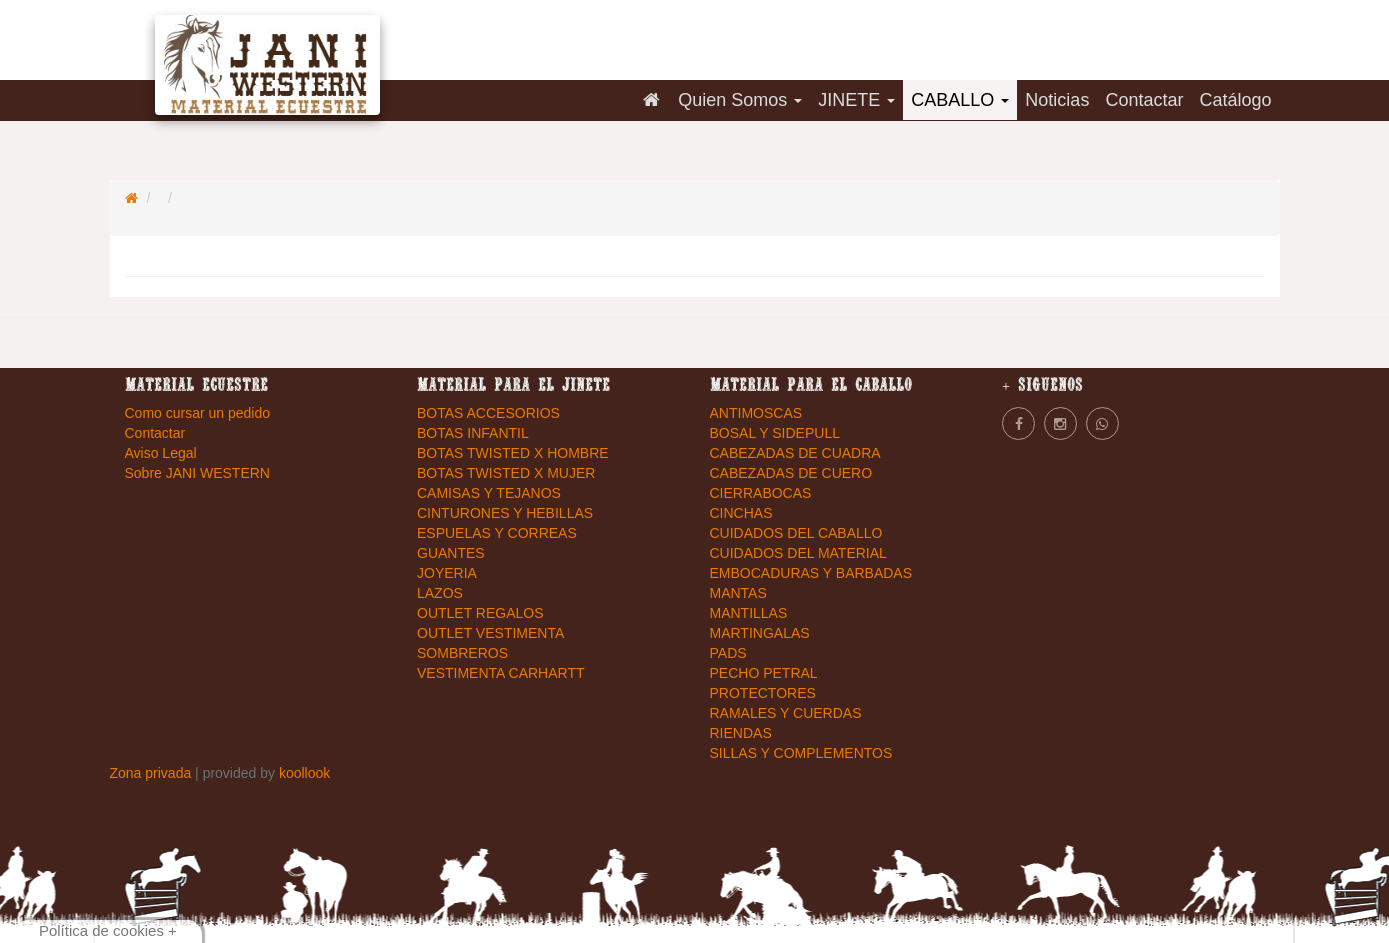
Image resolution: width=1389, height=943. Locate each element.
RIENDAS (741, 733)
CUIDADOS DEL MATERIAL (798, 553)
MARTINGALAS (760, 633)
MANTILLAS (749, 613)
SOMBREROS (462, 653)
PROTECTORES (763, 693)
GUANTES (451, 553)
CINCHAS (741, 513)
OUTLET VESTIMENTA (490, 633)
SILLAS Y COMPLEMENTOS (801, 753)
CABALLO (960, 100)
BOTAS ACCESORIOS (488, 413)
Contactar (1144, 100)
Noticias (1057, 100)
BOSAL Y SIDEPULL (775, 433)
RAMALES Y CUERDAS (786, 713)
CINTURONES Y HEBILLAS (505, 513)
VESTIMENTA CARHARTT (501, 673)
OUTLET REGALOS (480, 613)
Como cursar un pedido (198, 413)
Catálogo (1235, 100)
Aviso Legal (161, 453)
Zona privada (153, 773)
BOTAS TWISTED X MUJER (506, 473)
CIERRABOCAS (761, 493)
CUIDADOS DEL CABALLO (796, 533)
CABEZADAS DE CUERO (791, 473)
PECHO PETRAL (764, 673)
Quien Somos (740, 100)
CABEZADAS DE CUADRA (795, 453)
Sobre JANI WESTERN (197, 473)
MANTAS (738, 593)
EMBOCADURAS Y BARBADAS (811, 573)
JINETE (856, 100)
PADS (728, 653)
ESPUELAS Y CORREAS (497, 533)
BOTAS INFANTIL (473, 433)
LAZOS (440, 593)
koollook (304, 773)
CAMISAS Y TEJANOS (489, 493)
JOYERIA (447, 573)
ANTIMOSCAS (756, 413)
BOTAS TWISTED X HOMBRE (513, 453)
